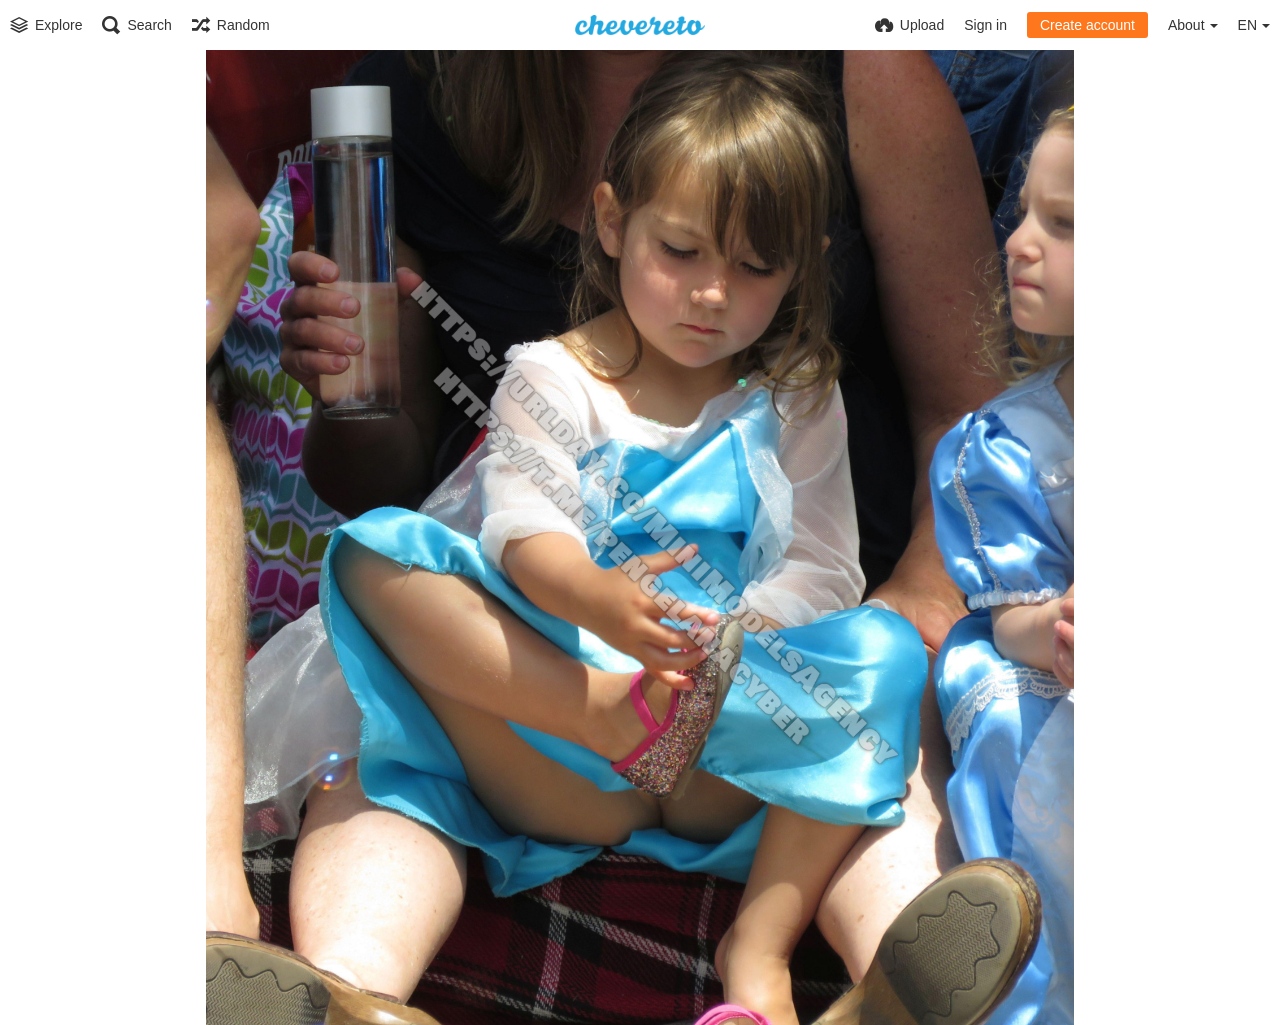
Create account (1087, 25)
